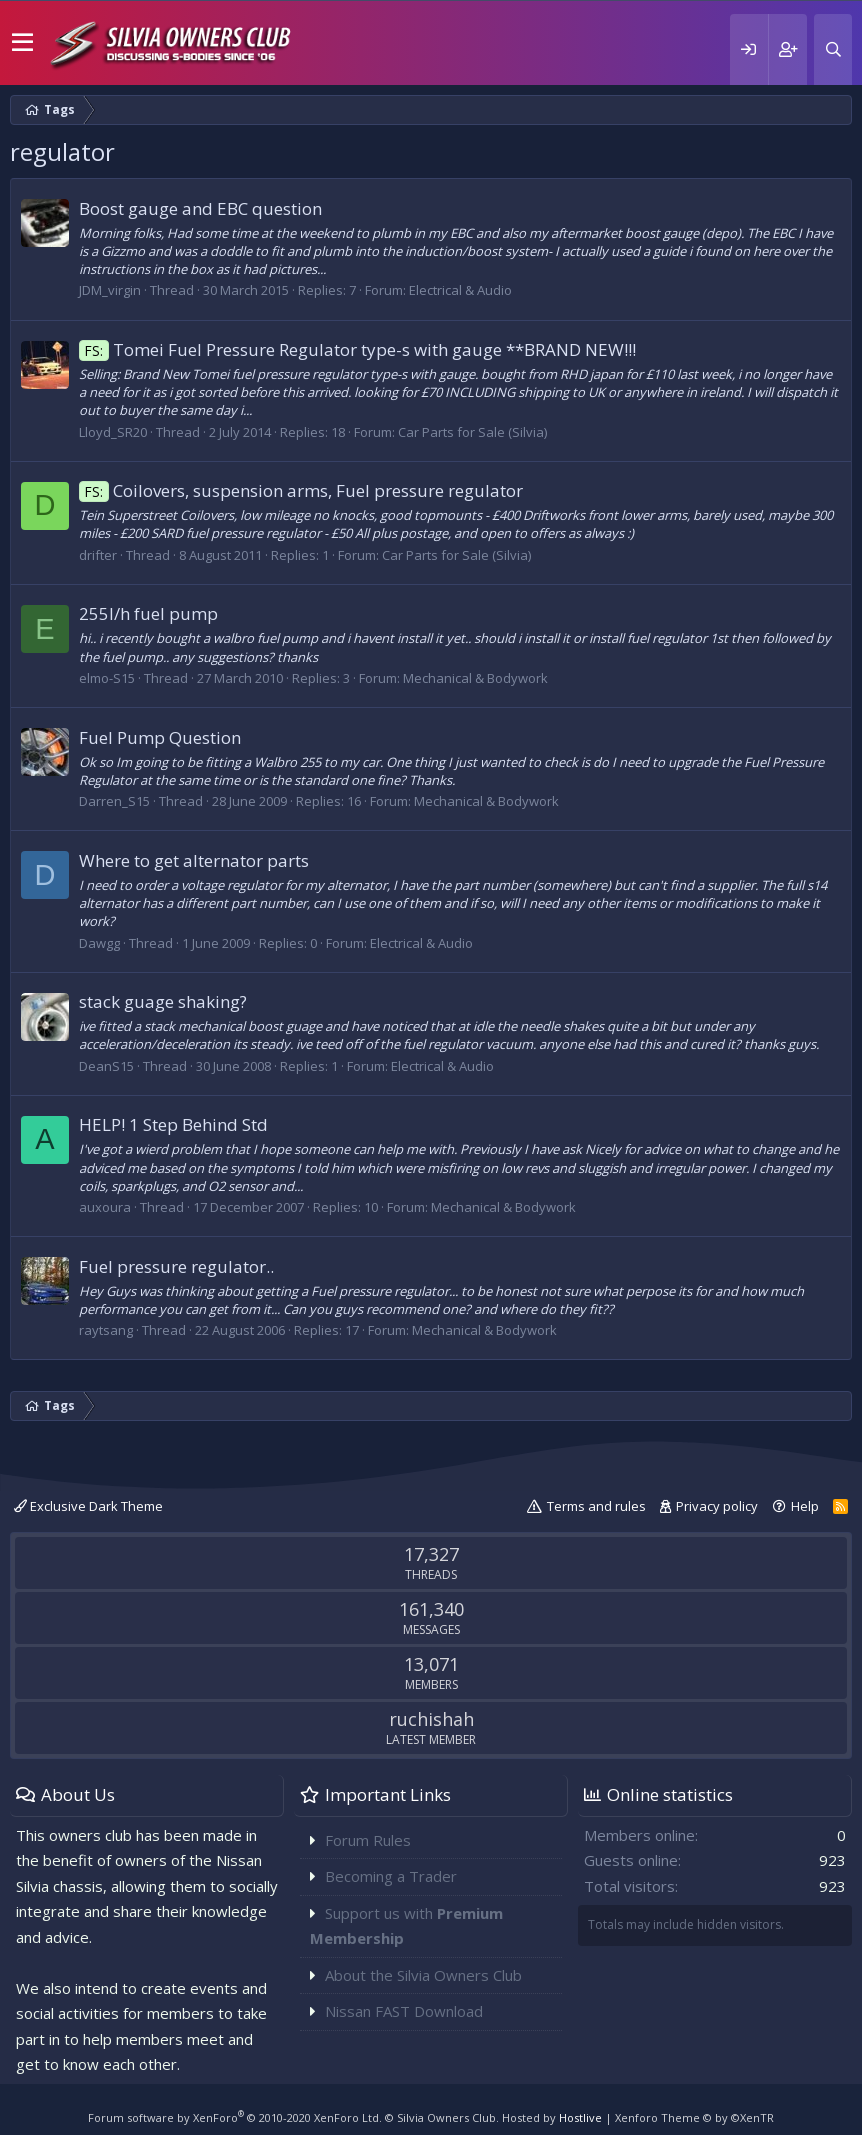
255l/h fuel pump (148, 613)
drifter (98, 555)
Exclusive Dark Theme (88, 1506)
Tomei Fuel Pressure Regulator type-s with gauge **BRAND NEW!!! (357, 349)
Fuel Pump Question (160, 737)
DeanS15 (106, 1066)
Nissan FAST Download (404, 2011)
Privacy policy (717, 1506)
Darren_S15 (114, 801)
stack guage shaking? (163, 1001)
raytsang (106, 1330)
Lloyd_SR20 (113, 432)
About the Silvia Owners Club (423, 1975)
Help (805, 1506)
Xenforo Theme (694, 2117)
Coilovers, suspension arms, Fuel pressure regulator (301, 490)
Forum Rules (368, 1840)
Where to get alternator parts (194, 860)
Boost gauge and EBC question (200, 208)
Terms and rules (596, 1506)
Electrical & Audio (460, 290)
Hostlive (580, 2117)
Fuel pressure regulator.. (176, 1266)
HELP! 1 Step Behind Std (173, 1124)
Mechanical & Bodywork (475, 678)
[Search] (833, 49)
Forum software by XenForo (235, 2117)
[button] (22, 43)
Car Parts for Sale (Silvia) (472, 432)
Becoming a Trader (391, 1876)
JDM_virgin (110, 290)
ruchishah (431, 1719)
